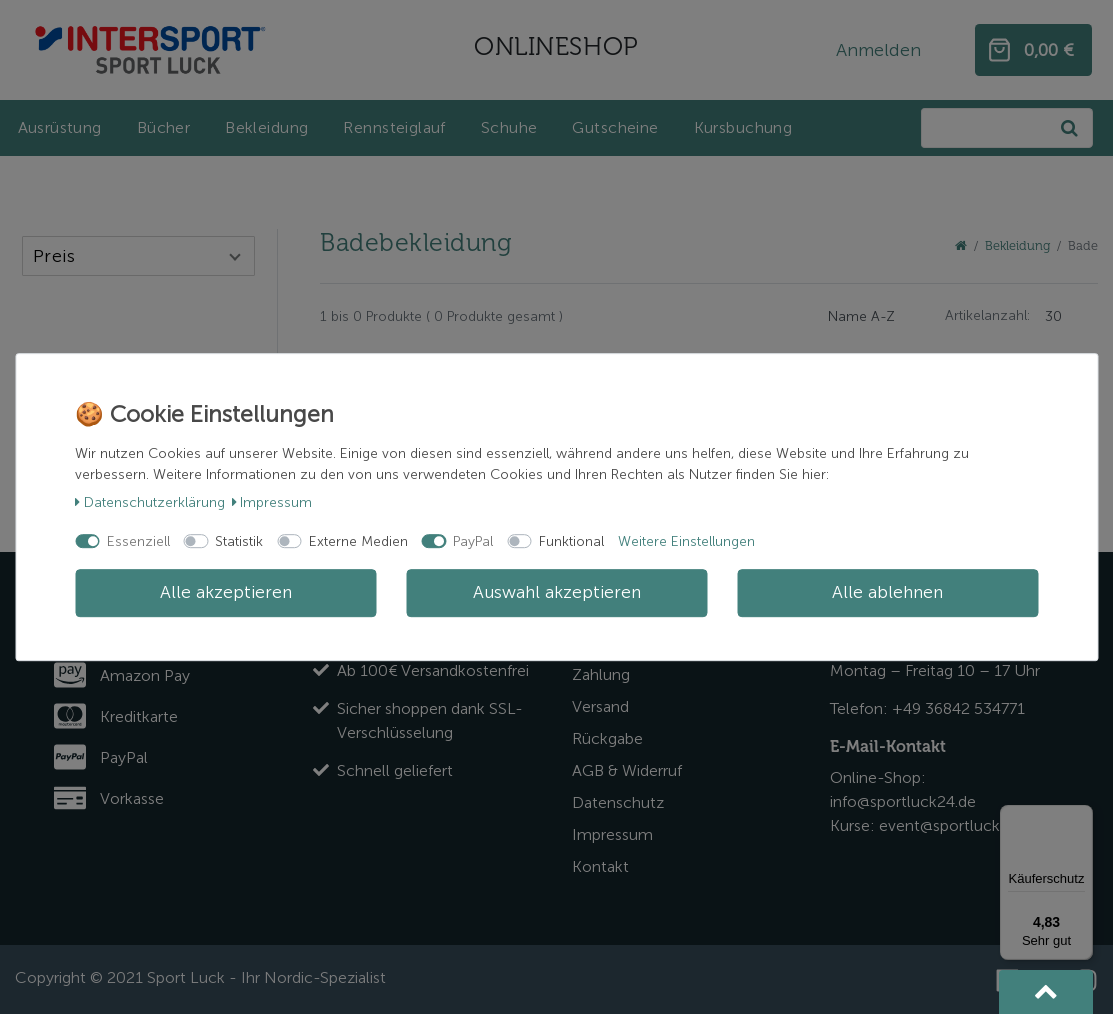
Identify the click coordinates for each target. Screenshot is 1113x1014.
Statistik (239, 541)
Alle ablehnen (887, 592)
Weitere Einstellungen (686, 541)
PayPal (473, 541)
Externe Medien (358, 541)
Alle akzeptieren (226, 592)
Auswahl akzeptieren (557, 592)
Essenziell (138, 541)
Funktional (571, 541)
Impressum (272, 502)
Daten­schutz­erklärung (150, 502)
